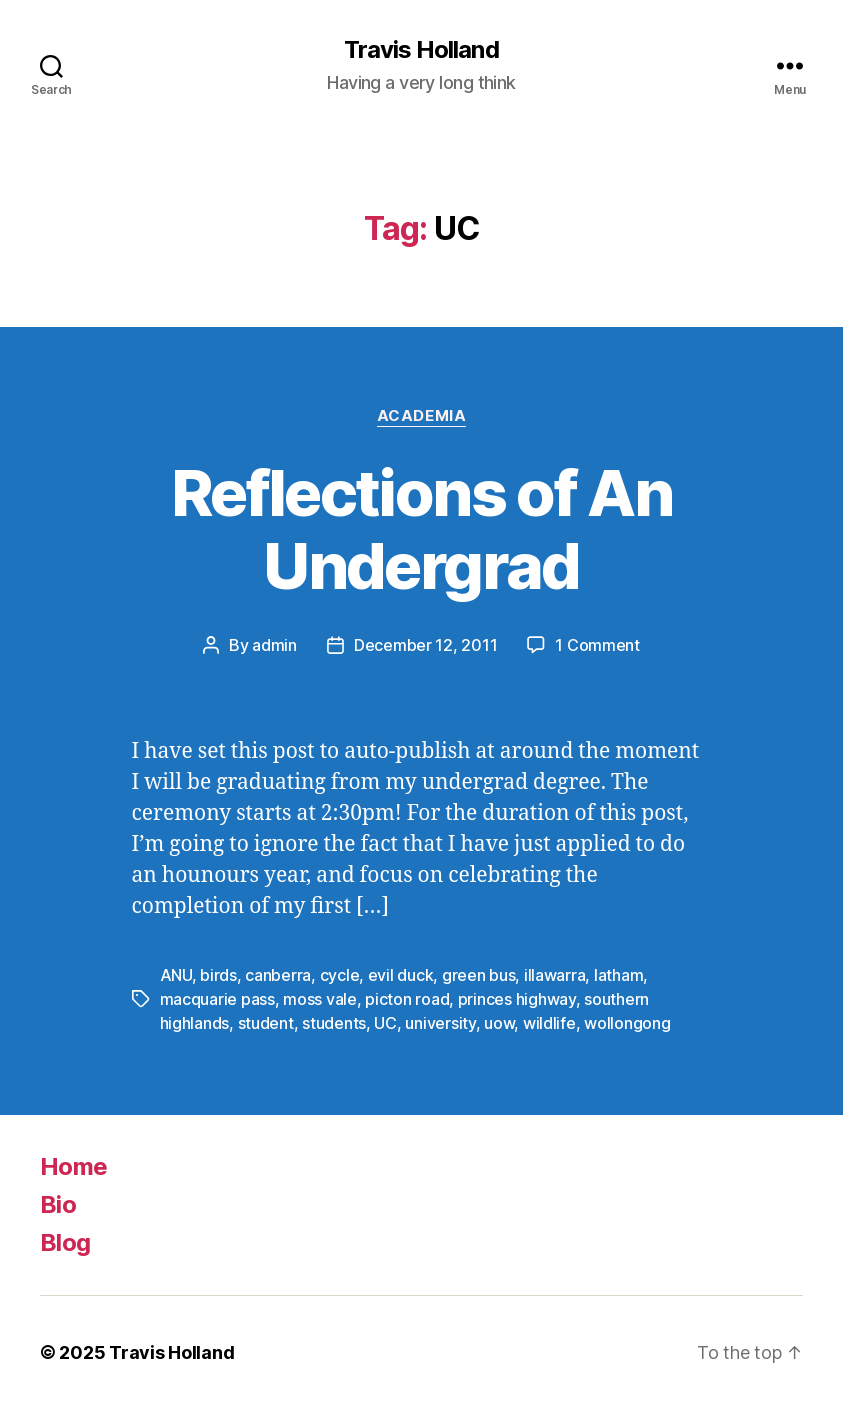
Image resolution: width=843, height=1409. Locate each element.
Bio (58, 1204)
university (440, 1023)
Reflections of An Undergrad (421, 529)
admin (274, 645)
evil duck (401, 975)
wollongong (627, 1023)
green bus (479, 975)
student (266, 1023)
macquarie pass (217, 999)
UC (385, 1023)
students (334, 1023)
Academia (421, 416)
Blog (65, 1242)
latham (618, 975)
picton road (407, 999)
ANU (176, 975)
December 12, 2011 (425, 645)
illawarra (555, 975)
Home (73, 1166)
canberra (278, 975)
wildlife (549, 1023)
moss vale (320, 999)
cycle (340, 975)
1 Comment (597, 645)
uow (499, 1023)
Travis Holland (421, 50)
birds (218, 975)
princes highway (517, 999)
